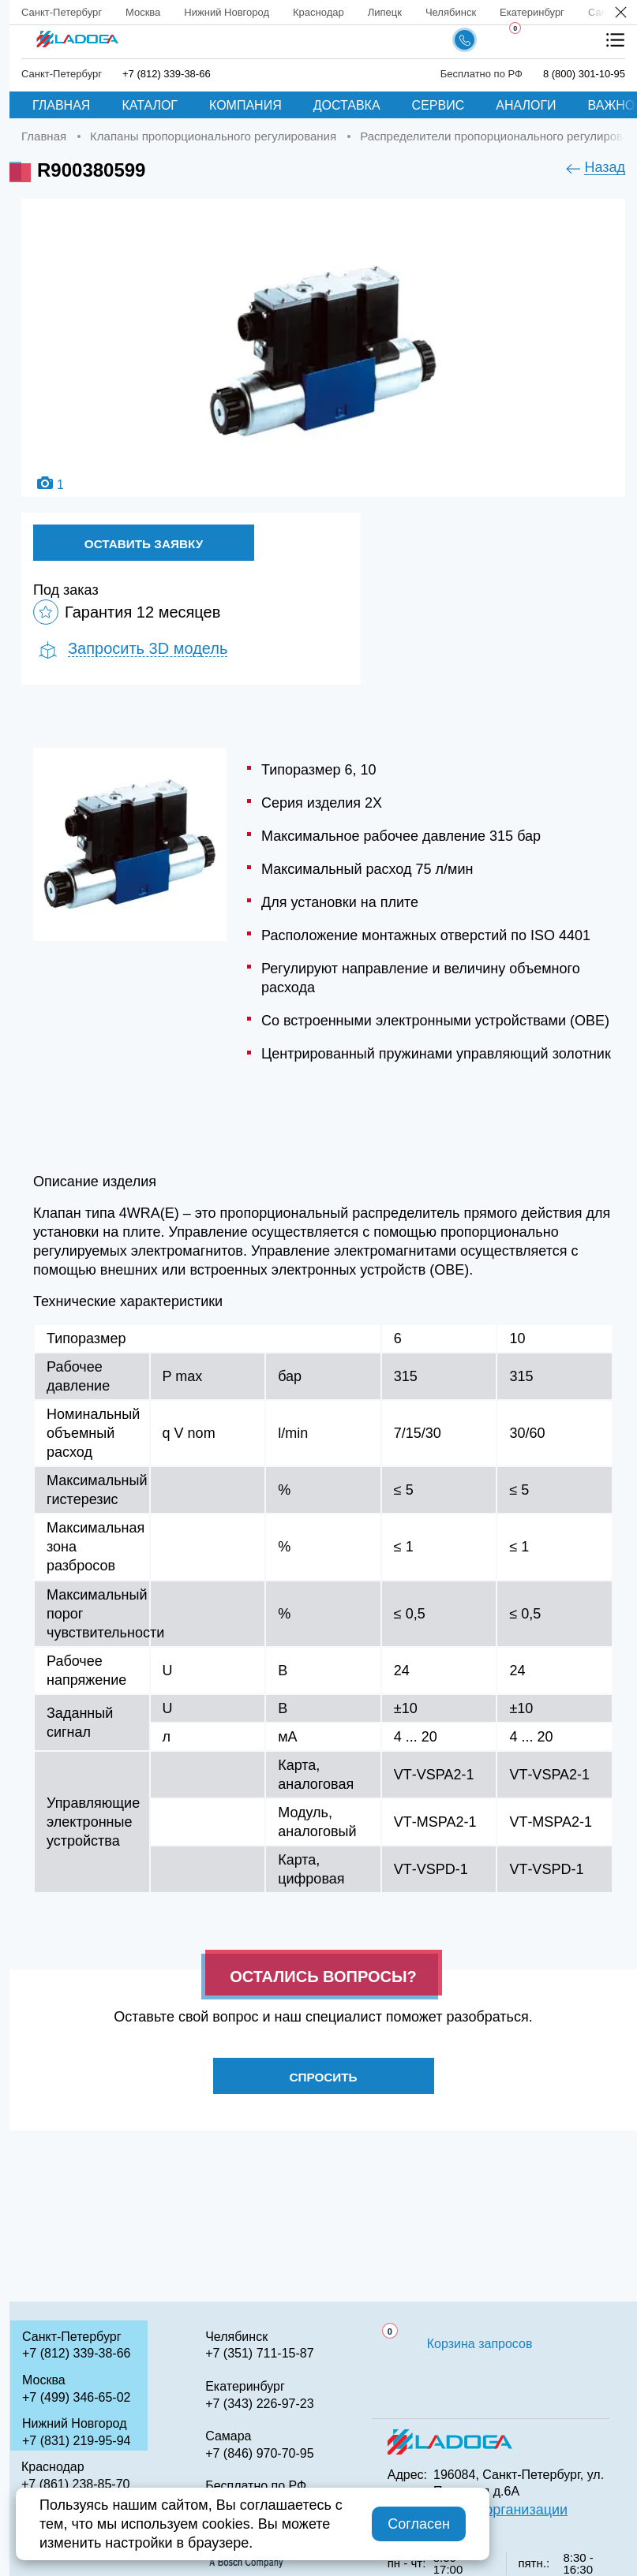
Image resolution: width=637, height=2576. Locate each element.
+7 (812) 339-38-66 (166, 74)
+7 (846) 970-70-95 (259, 2453)
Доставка (346, 105)
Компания (245, 105)
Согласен (419, 2524)
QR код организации (500, 2510)
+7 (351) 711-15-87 (259, 2353)
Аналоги (526, 105)
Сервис (438, 105)
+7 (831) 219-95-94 (76, 2440)
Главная (61, 105)
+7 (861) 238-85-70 (75, 2484)
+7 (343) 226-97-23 (259, 2403)
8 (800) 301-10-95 (584, 74)
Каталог (150, 105)
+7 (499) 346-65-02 (76, 2397)
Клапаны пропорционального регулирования (213, 136)
